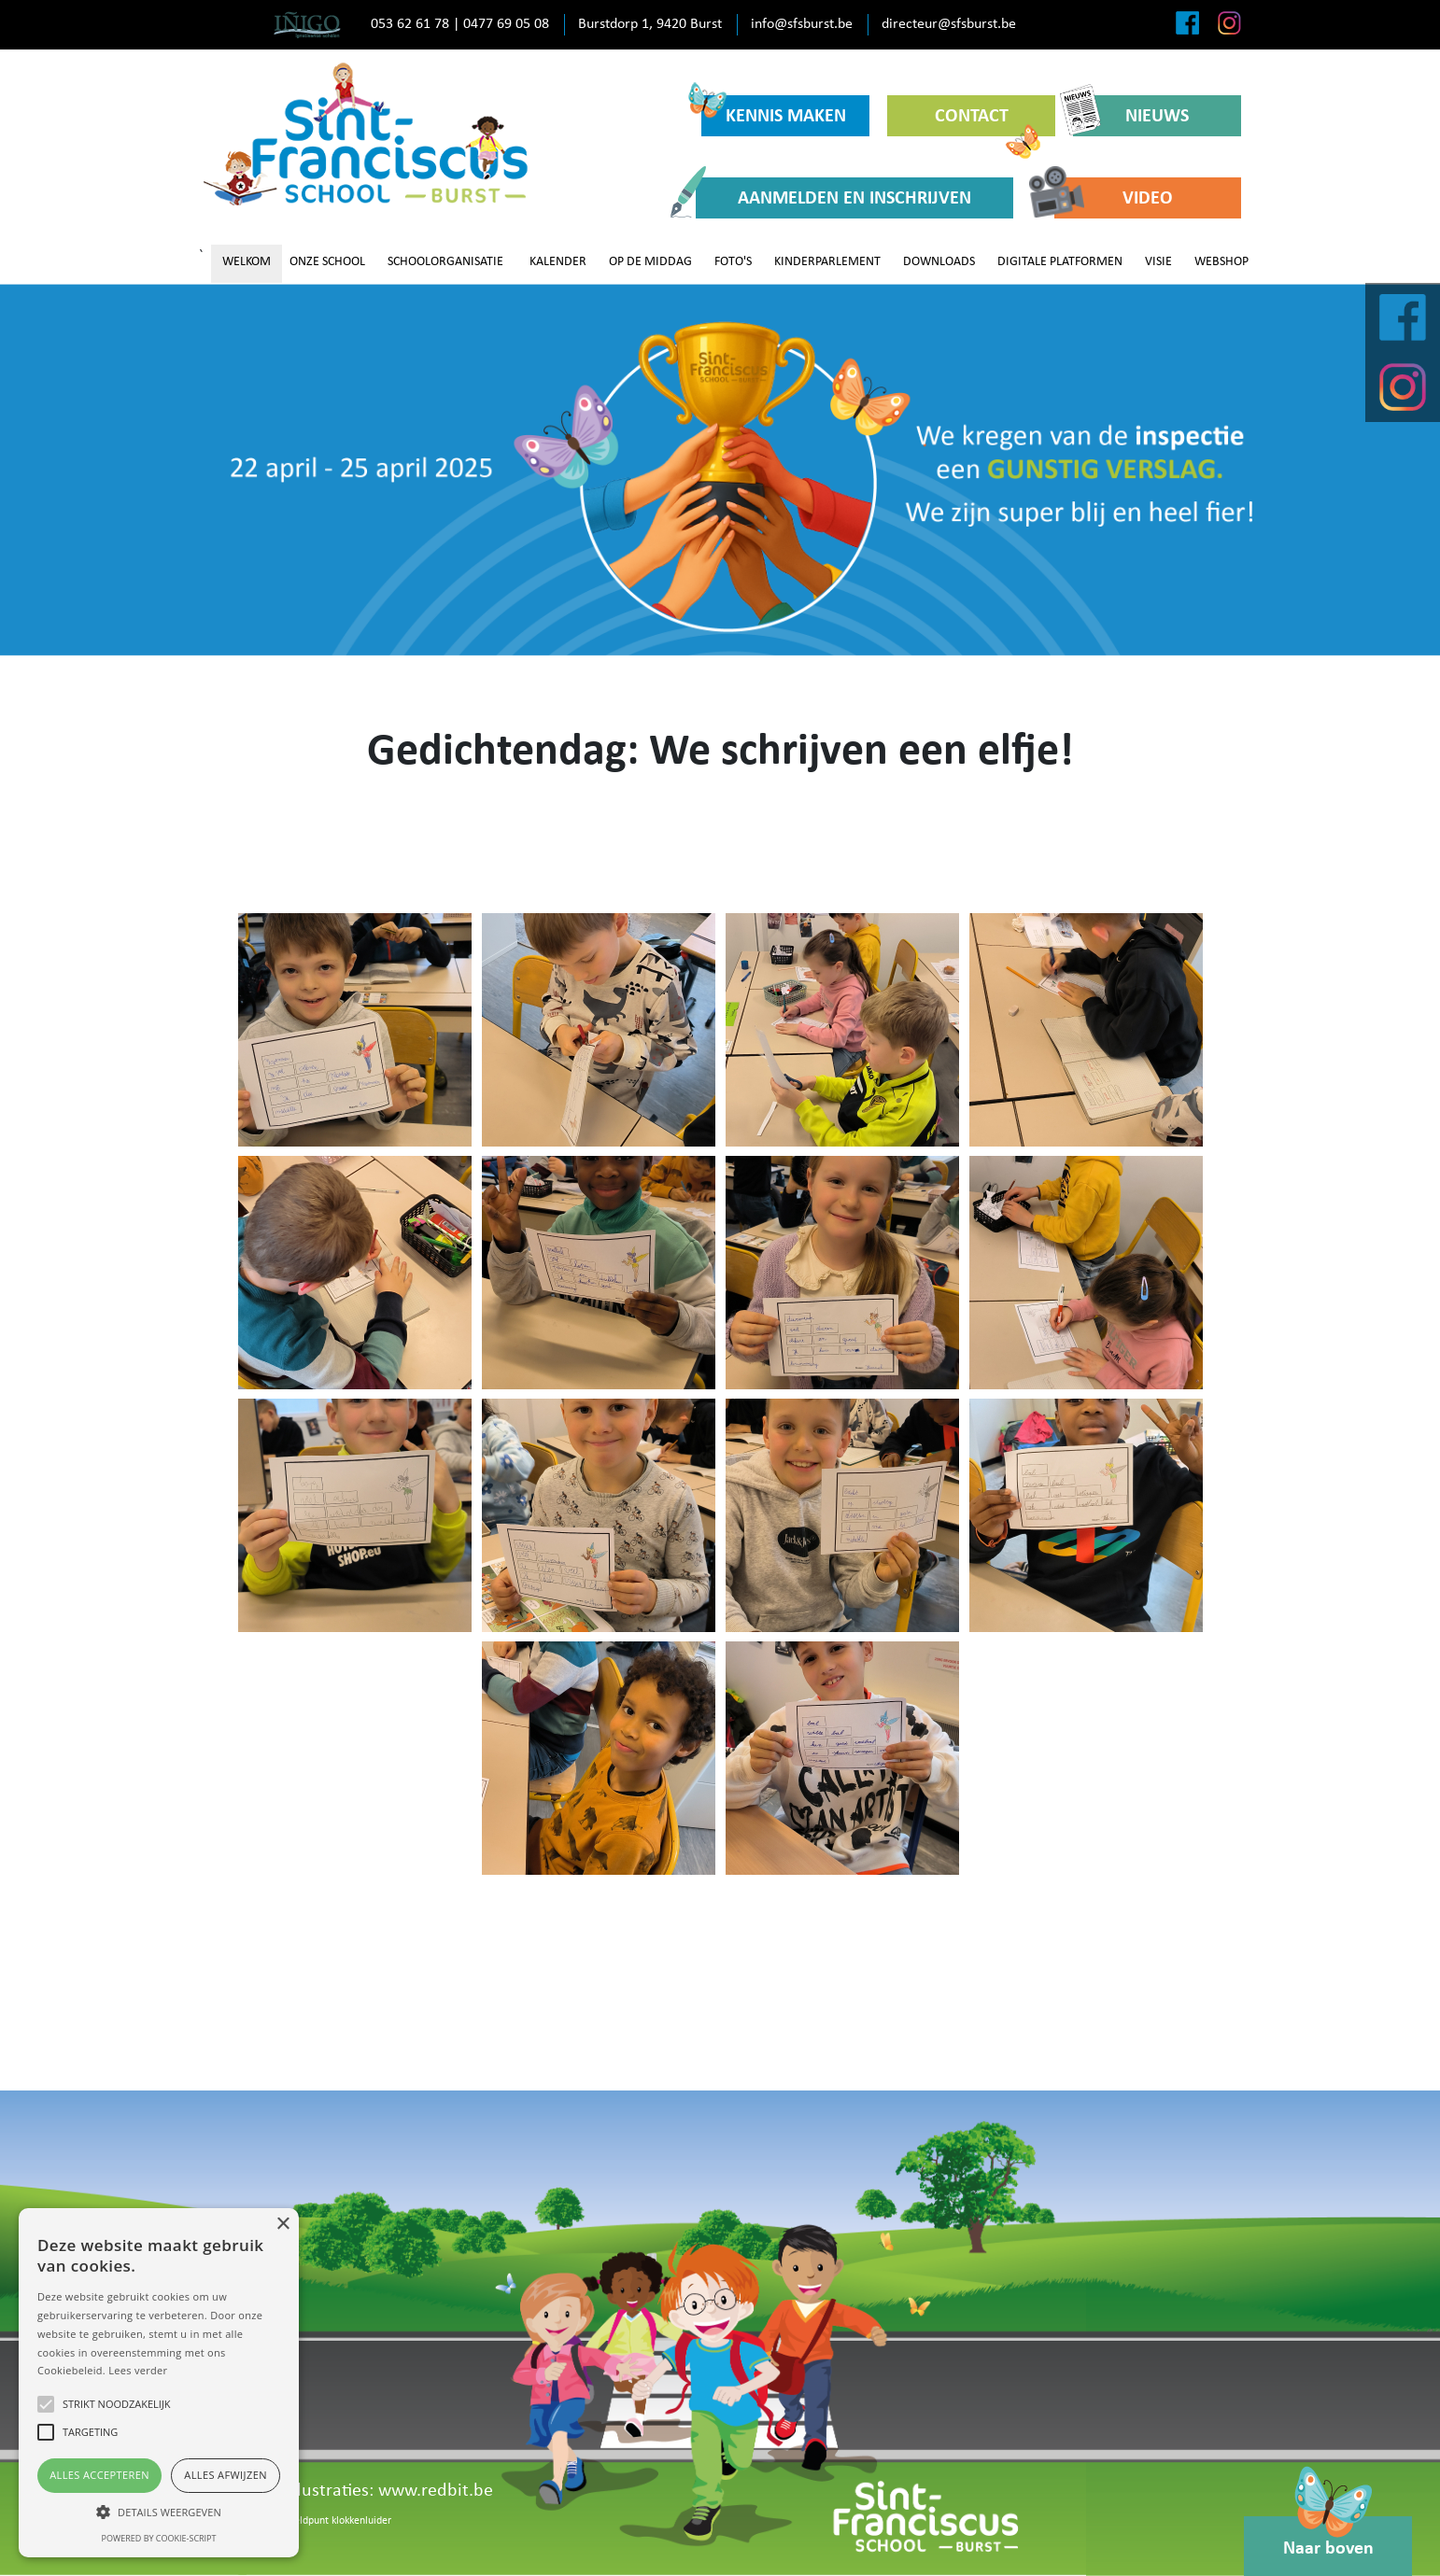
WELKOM (246, 262)
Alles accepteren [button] (99, 2475)
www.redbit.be (435, 2491)
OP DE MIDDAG (650, 262)
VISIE (1158, 262)
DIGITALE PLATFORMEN (1059, 262)
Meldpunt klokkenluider (338, 2521)
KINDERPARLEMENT (827, 262)
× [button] (282, 2224)
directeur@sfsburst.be (949, 24)
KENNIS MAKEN (773, 110)
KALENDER (557, 262)
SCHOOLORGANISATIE (445, 262)
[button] (158, 2511)
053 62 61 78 (410, 24)
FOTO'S (733, 262)
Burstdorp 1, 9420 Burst (650, 24)
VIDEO (1113, 197)
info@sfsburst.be (802, 24)
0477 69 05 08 (506, 24)
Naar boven (1328, 2537)
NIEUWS (1131, 115)
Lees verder (137, 2370)
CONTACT (988, 121)
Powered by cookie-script (159, 2538)
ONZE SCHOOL (327, 262)
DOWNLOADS (939, 262)
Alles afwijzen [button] (225, 2475)
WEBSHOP (1221, 262)
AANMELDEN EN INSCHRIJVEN (833, 197)
